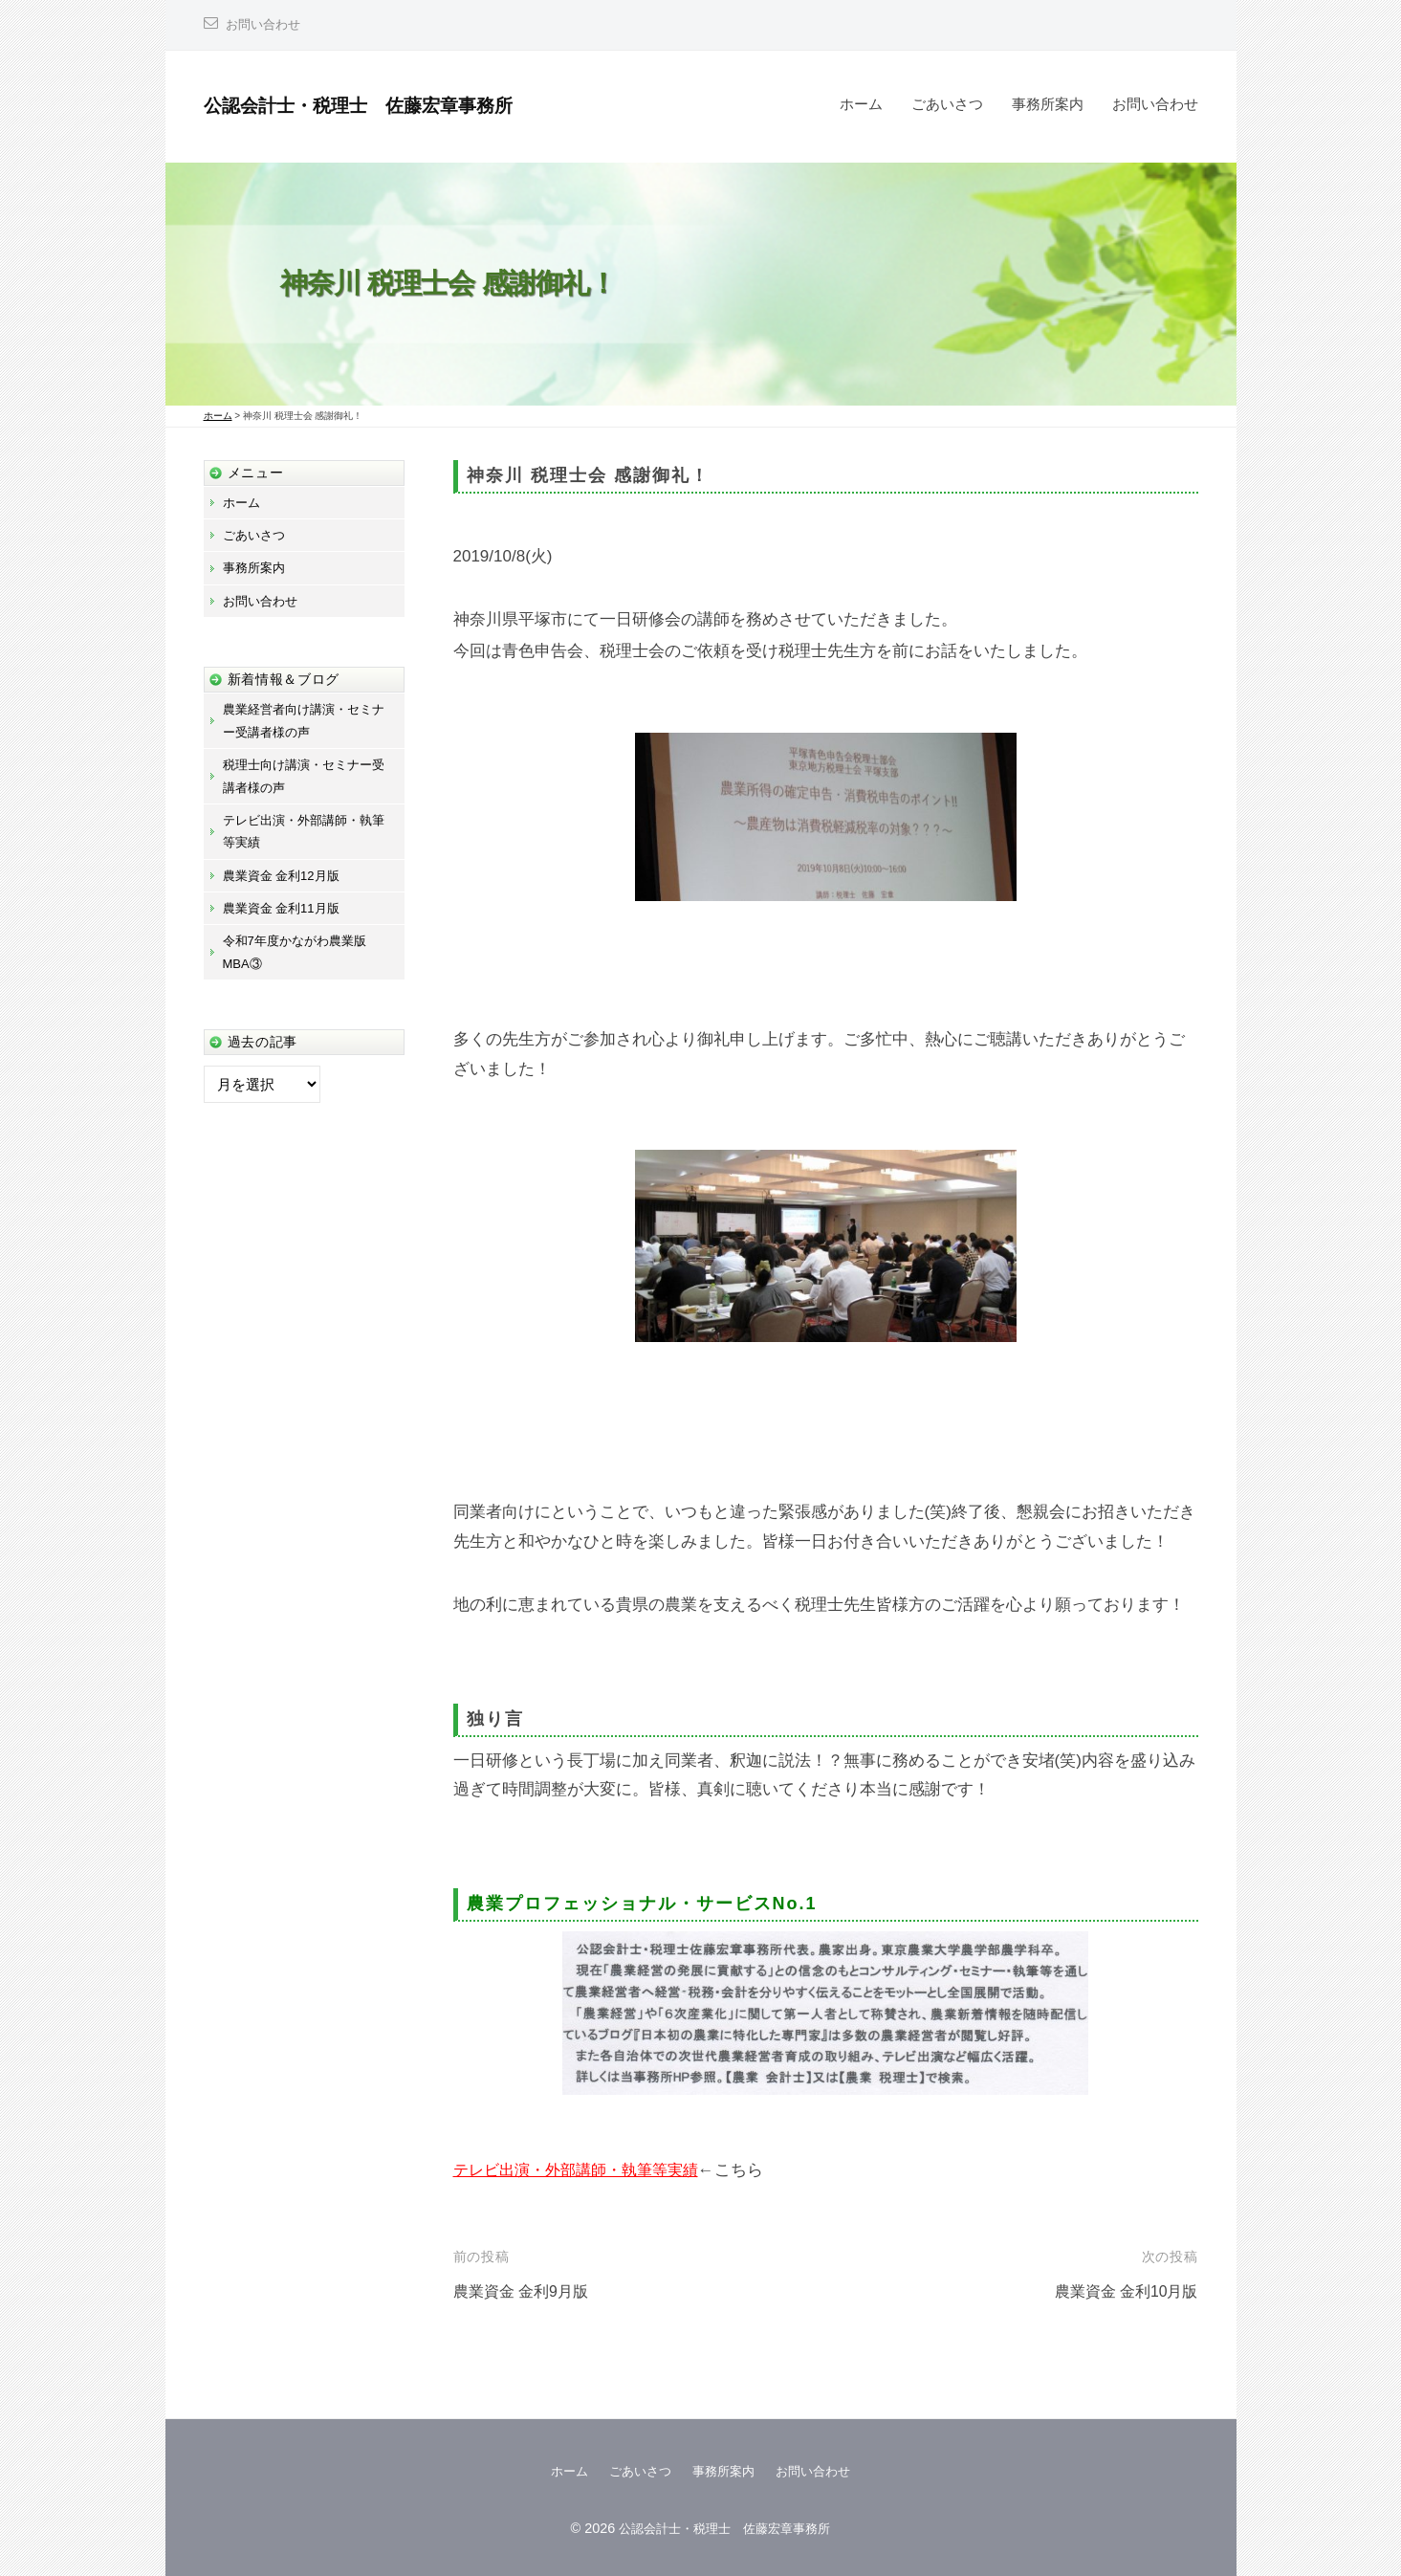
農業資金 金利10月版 (1121, 2291)
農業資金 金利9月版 (525, 2291)
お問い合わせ (266, 24)
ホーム (861, 104)
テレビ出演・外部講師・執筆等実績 (583, 2170)
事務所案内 (1048, 104)
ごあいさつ (947, 104)
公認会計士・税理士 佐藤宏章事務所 (382, 105)
